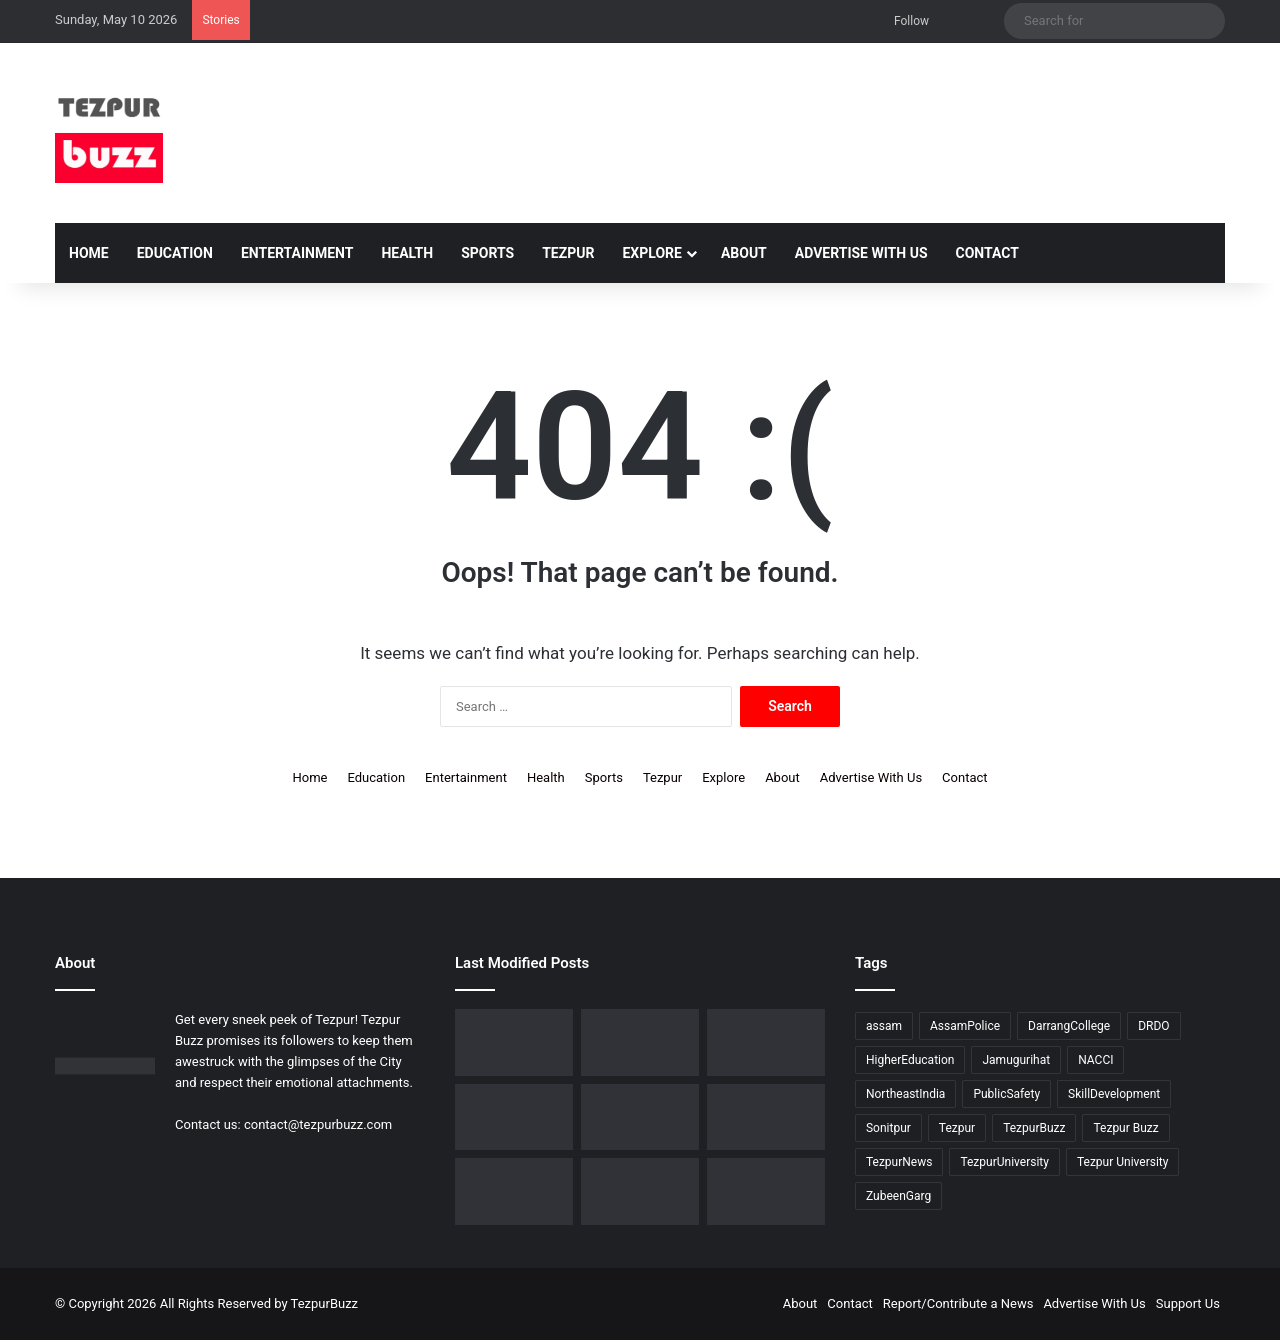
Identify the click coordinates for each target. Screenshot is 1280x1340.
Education (175, 253)
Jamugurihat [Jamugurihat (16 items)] (1016, 1060)
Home (89, 253)
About (744, 253)
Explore (651, 253)
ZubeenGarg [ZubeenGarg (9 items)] (898, 1196)
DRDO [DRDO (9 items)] (1153, 1026)
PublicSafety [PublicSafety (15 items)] (1006, 1094)
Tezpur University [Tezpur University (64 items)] (1123, 1162)
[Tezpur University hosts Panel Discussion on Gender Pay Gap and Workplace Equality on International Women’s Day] (640, 1191)
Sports (487, 253)
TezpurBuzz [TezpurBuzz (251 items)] (1034, 1128)
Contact (987, 253)
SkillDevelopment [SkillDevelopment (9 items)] (1114, 1094)
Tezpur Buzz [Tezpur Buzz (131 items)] (1125, 1128)
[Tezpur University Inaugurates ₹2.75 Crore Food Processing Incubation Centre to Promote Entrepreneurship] (766, 1117)
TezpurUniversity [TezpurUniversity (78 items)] (1004, 1162)
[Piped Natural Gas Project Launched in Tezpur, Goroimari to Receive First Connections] (640, 1117)
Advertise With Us (861, 253)
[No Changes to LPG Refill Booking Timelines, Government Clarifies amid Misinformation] (766, 1042)
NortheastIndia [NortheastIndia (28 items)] (905, 1094)
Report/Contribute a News (958, 1303)
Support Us (1188, 1303)
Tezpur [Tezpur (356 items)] (957, 1128)
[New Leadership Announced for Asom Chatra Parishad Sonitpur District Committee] (514, 1117)
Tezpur (568, 253)
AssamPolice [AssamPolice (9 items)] (965, 1026)
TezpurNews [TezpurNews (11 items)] (899, 1162)
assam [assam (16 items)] (884, 1026)
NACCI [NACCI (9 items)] (1095, 1060)
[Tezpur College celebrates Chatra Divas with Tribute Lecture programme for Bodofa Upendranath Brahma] (640, 1042)
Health (407, 253)
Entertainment (297, 253)
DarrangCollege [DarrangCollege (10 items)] (1069, 1026)
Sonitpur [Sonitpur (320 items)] (888, 1128)
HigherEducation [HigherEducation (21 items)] (910, 1060)
